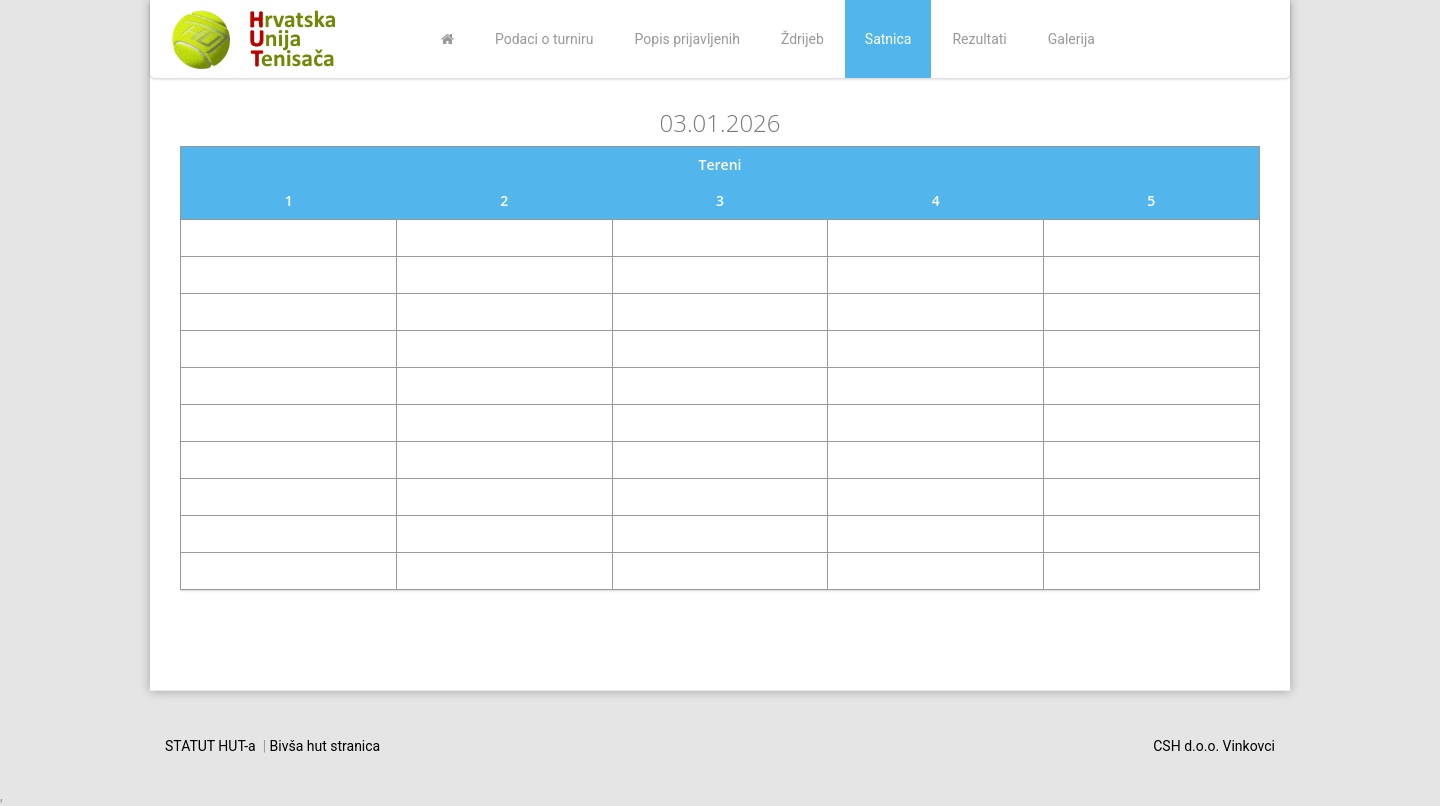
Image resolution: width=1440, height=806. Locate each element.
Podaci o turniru (544, 39)
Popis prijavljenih (687, 39)
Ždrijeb (802, 39)
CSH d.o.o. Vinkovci (1214, 746)
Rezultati (979, 39)
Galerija (1071, 39)
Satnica (888, 39)
